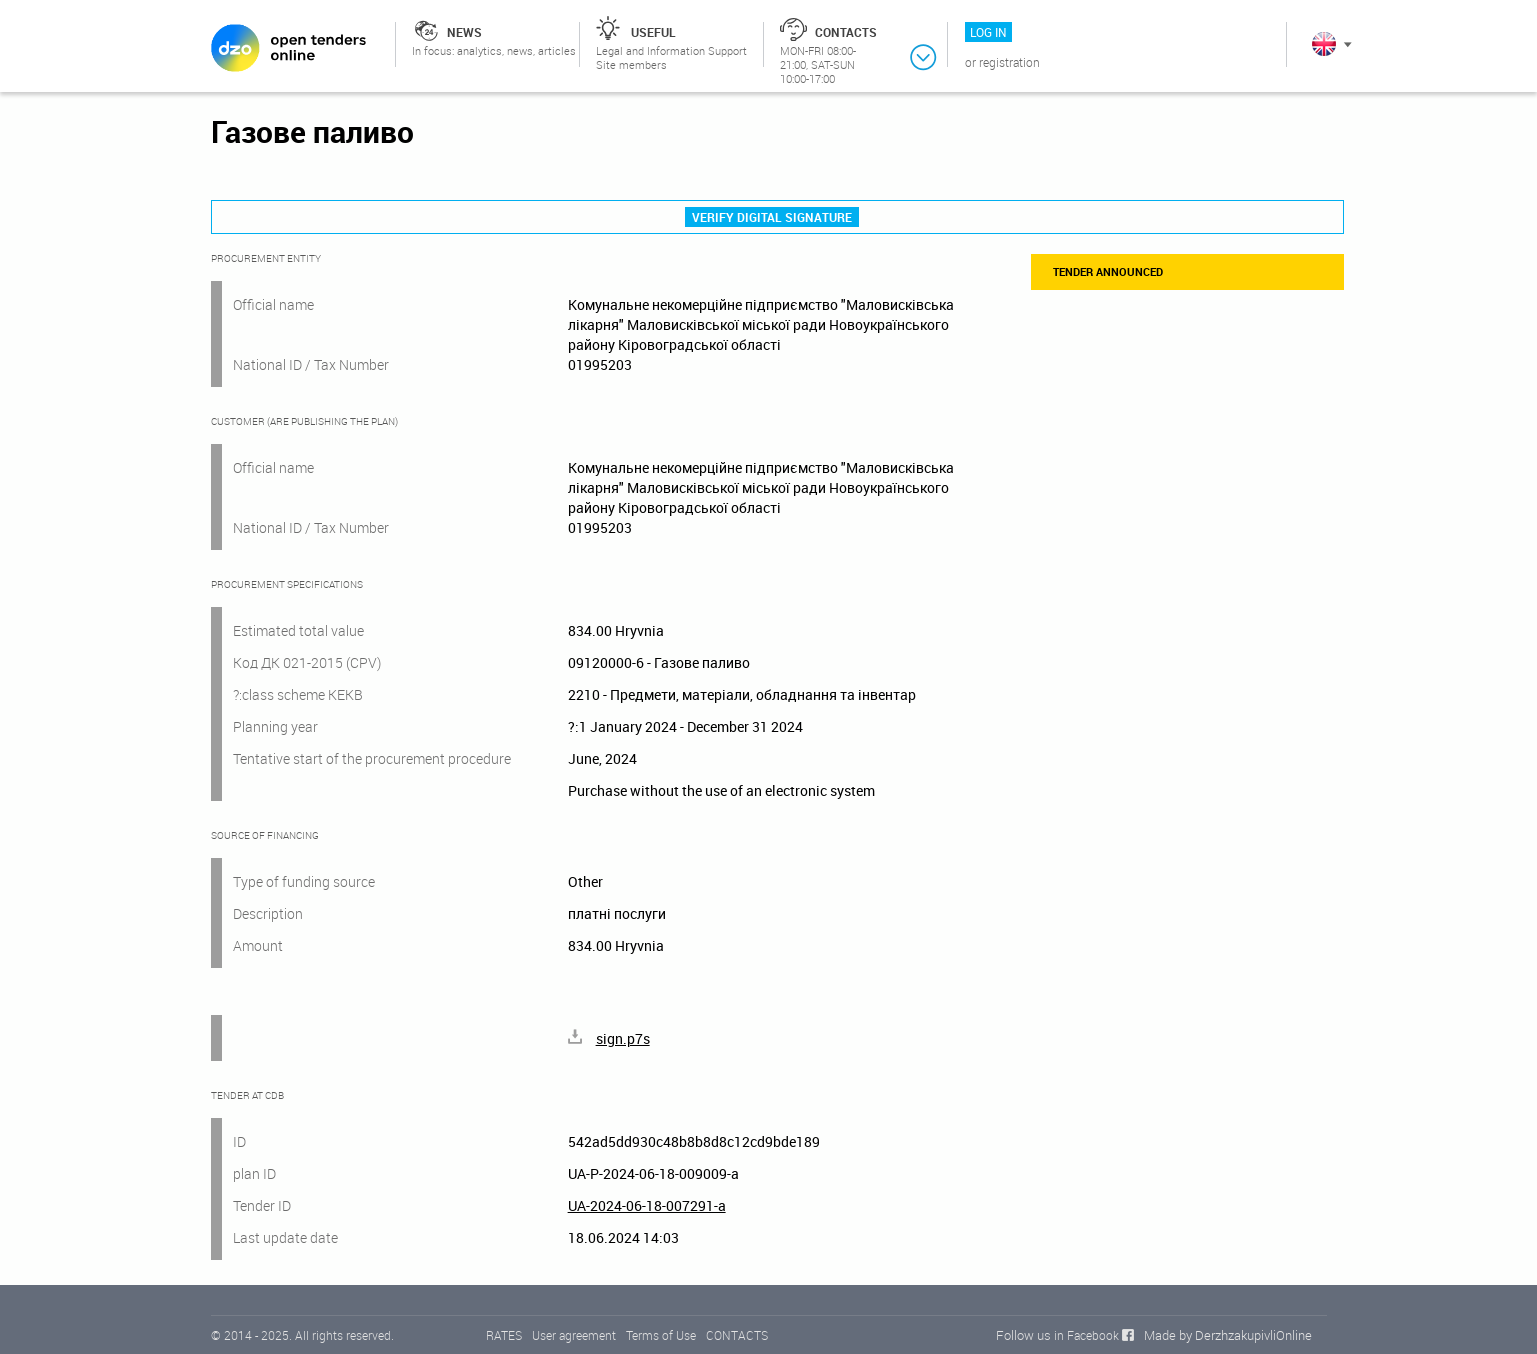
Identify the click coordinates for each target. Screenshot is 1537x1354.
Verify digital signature (772, 217)
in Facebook (1086, 1335)
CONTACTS (737, 1335)
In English (1324, 44)
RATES (504, 1335)
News (464, 32)
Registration (1009, 62)
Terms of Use (661, 1335)
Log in (988, 32)
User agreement (574, 1335)
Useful (653, 32)
